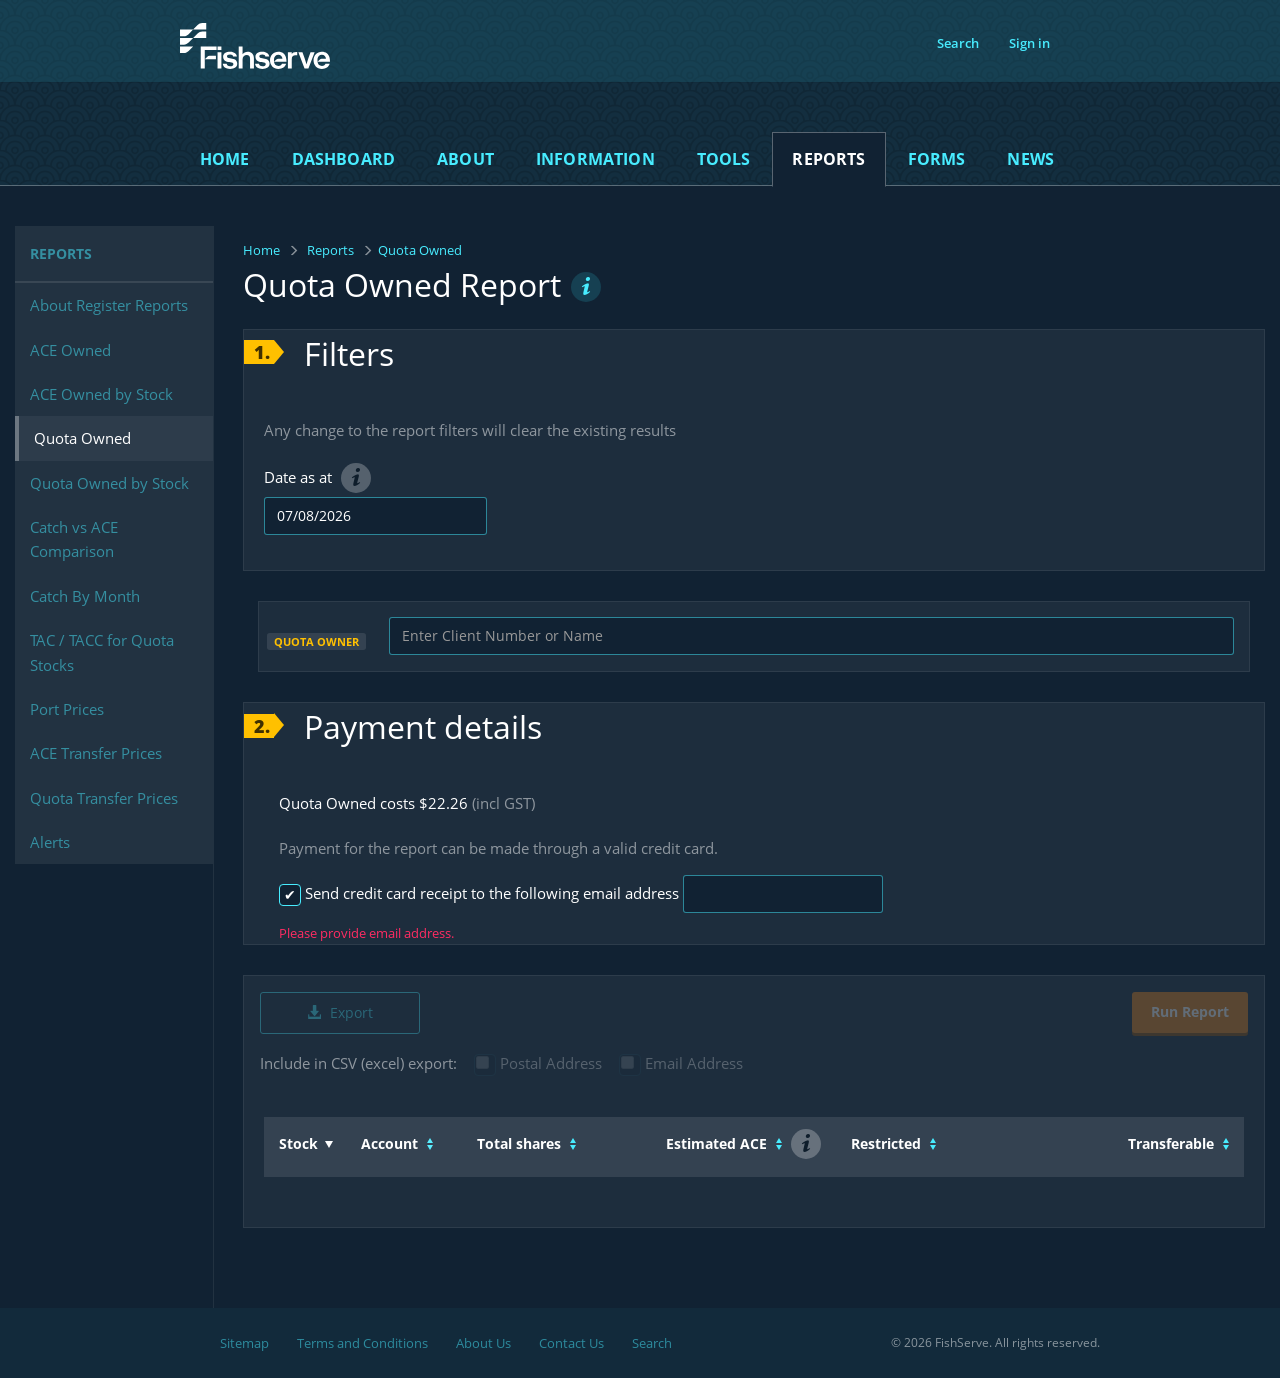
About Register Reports (109, 305)
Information (595, 159)
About (465, 159)
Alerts (50, 842)
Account (389, 1143)
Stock (298, 1143)
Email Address (682, 1063)
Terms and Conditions (362, 1343)
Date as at (317, 477)
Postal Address (539, 1063)
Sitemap (244, 1343)
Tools (724, 159)
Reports (828, 159)
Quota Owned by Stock (109, 483)
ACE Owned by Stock (101, 394)
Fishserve (219, 80)
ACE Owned (70, 350)
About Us (483, 1343)
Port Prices (67, 709)
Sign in (1029, 43)
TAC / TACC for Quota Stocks (102, 652)
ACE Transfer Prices (96, 753)
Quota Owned (82, 438)
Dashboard (343, 159)
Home (225, 159)
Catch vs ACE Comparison (74, 539)
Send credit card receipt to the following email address (476, 893)
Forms (937, 159)
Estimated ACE (716, 1143)
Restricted (886, 1143)
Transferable (1171, 1143)
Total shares (519, 1143)
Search (958, 43)
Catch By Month (85, 596)
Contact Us (571, 1343)
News (1030, 159)
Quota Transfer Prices (104, 798)
